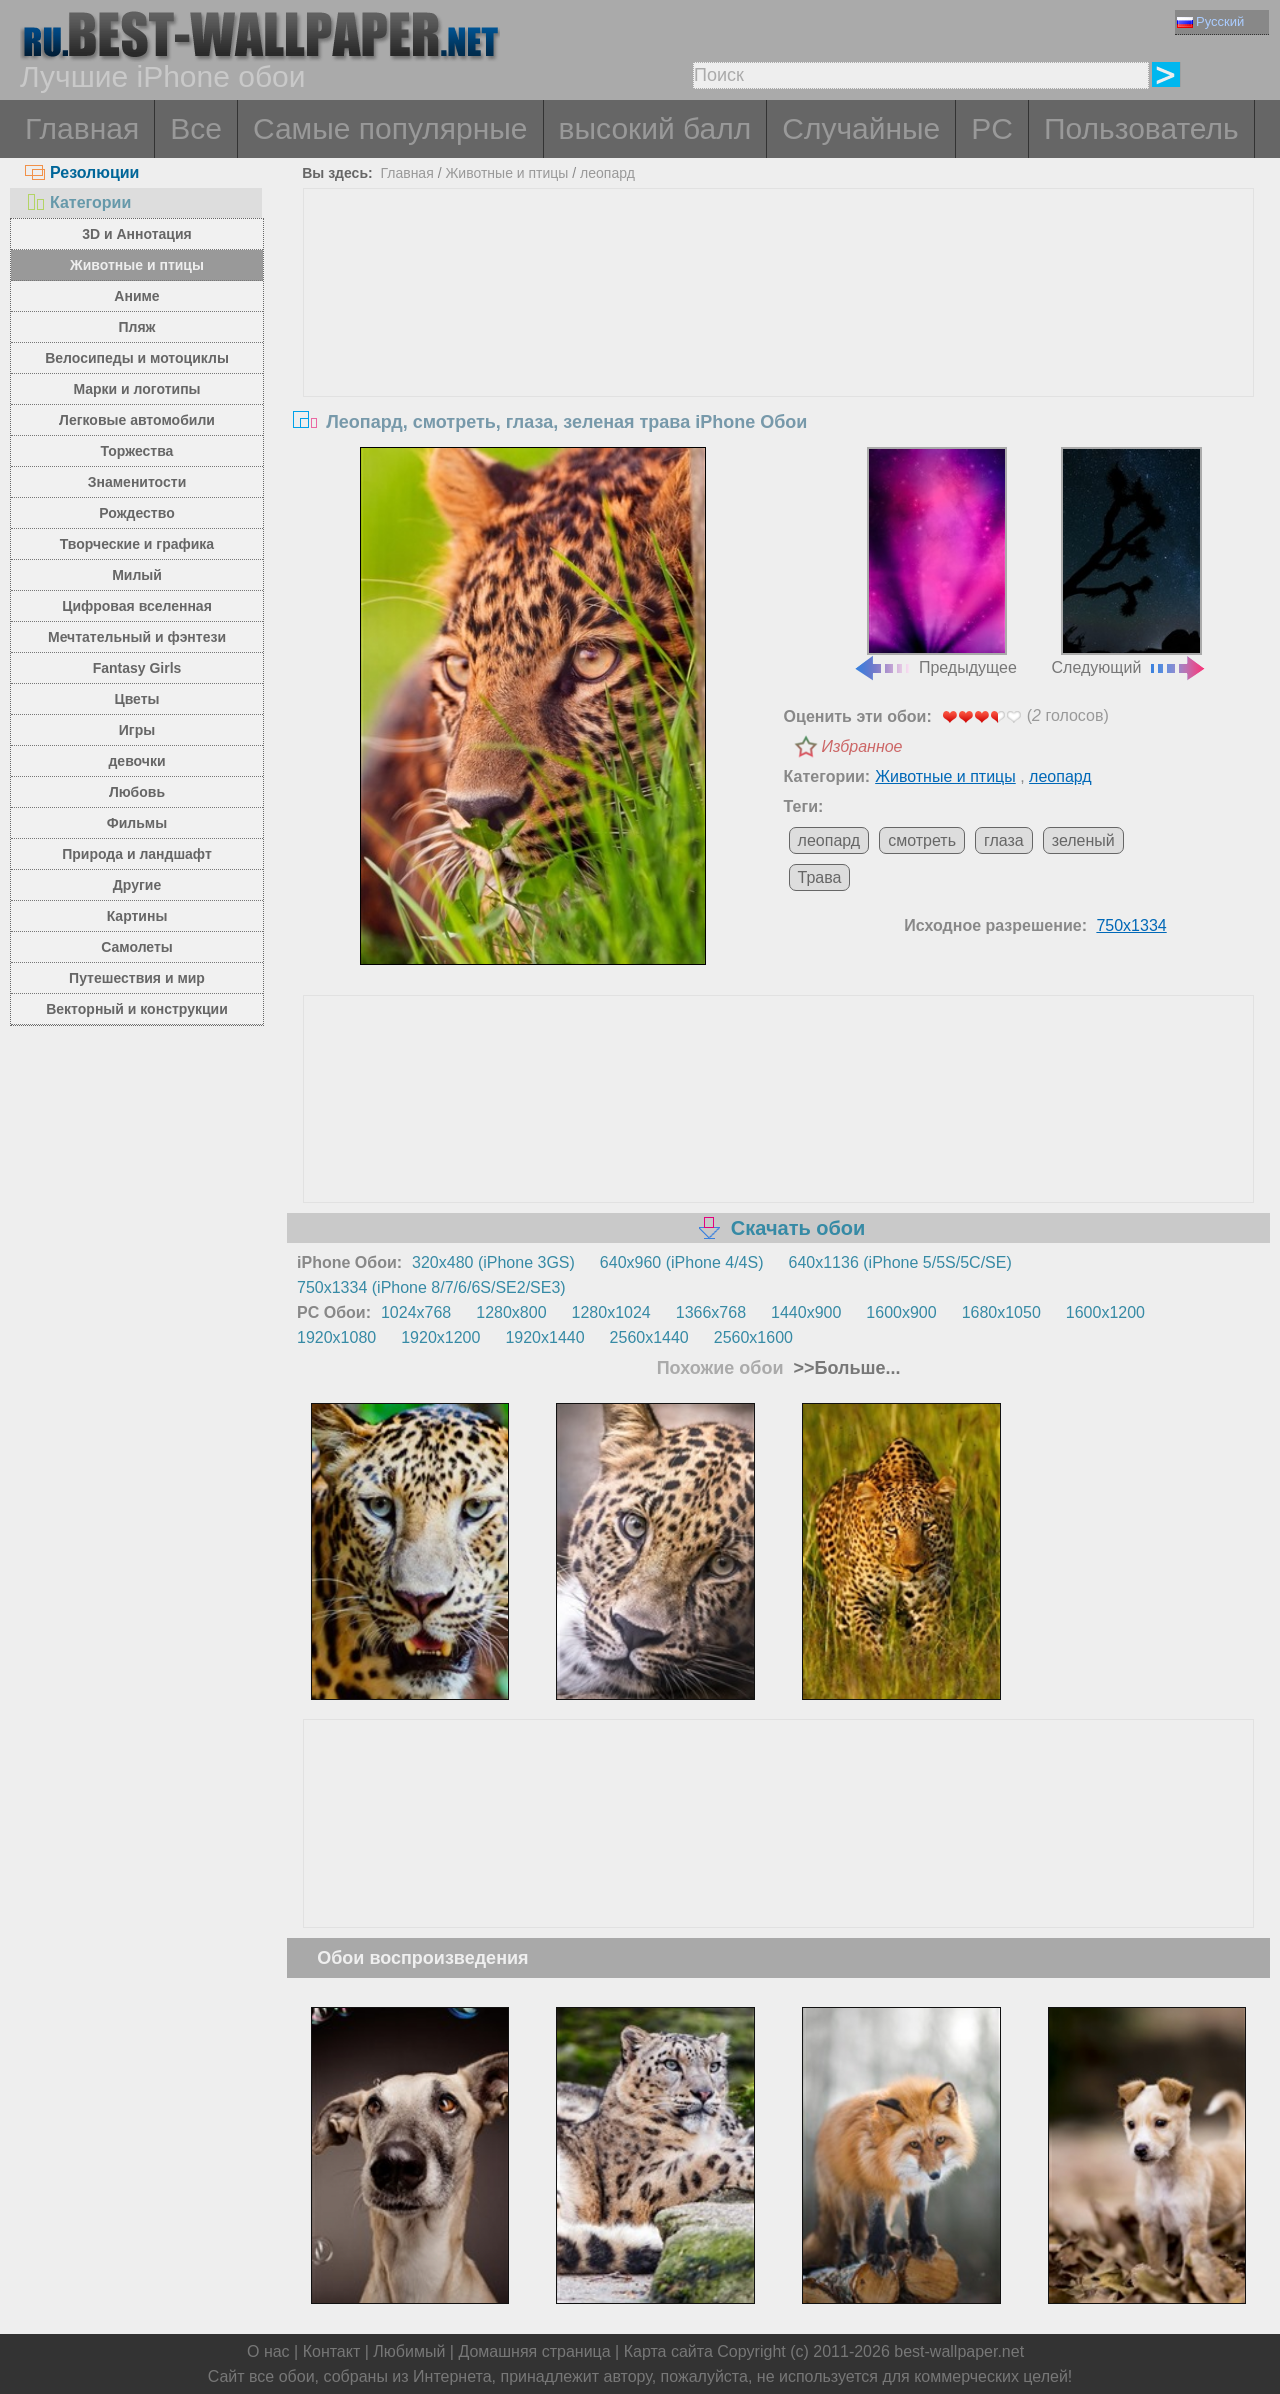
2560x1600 (753, 1337)
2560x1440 (649, 1337)
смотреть (922, 840)
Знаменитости (137, 482)
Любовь (137, 792)
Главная (82, 128)
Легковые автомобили (137, 420)
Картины (137, 916)
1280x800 (511, 1312)
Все (196, 128)
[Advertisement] (779, 339)
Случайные (861, 128)
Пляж (136, 327)
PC (992, 128)
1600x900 (901, 1312)
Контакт (332, 2351)
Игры (137, 730)
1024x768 (416, 1312)
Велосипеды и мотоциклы (137, 358)
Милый (137, 575)
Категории (78, 202)
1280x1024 (611, 1312)
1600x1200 (1105, 1312)
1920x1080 (336, 1337)
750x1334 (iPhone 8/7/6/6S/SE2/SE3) (431, 1287)
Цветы (136, 699)
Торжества (137, 451)
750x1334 (1131, 925)
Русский (1210, 21)
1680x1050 (1001, 1312)
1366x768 (711, 1312)
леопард (607, 173)
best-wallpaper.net (959, 2351)
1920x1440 (544, 1337)
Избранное (862, 746)
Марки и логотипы (136, 389)
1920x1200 (440, 1337)
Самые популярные (390, 128)
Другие (137, 885)
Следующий (1130, 562)
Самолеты (137, 947)
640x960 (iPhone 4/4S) (682, 1262)
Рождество (136, 513)
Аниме (136, 296)
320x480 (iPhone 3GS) (493, 1262)
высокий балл (655, 128)
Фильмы (137, 823)
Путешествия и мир (137, 978)
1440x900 (806, 1312)
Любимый (409, 2351)
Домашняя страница (534, 2351)
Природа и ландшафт (137, 854)
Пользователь (1141, 128)
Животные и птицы (137, 265)
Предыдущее (935, 562)
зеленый (1083, 840)
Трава (820, 877)
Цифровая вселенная (137, 606)
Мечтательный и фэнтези (137, 637)
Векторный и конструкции (137, 1009)
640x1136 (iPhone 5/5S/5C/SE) (900, 1262)
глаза (1004, 840)
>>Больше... (845, 1368)
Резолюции (82, 172)
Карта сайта (668, 2351)
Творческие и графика (137, 544)
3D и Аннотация (137, 234)
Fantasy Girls (137, 668)
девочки (136, 761)
